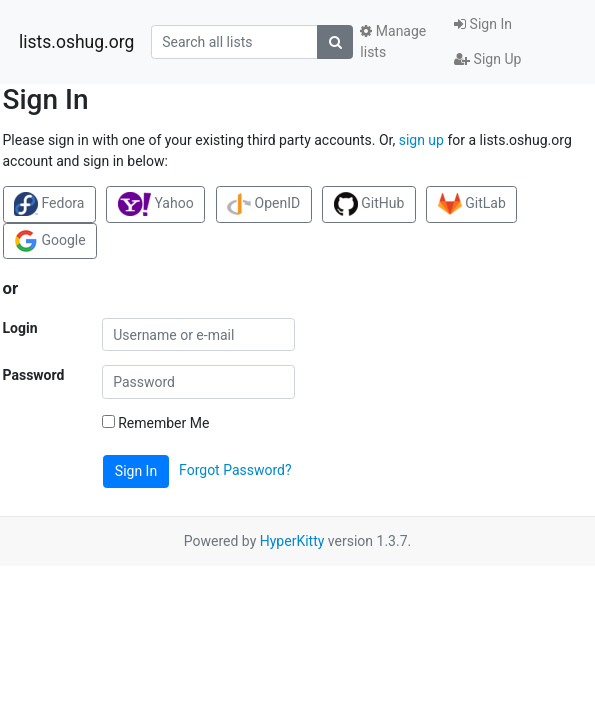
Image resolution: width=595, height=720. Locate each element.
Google (50, 241)
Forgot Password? (235, 470)
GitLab (472, 204)
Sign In (483, 24)
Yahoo (156, 204)
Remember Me (156, 423)
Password (34, 375)
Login (20, 328)
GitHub (369, 204)
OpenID (263, 204)
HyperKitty (292, 541)
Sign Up (487, 59)
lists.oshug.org (76, 42)
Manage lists (393, 41)
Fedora (49, 204)
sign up (421, 140)
